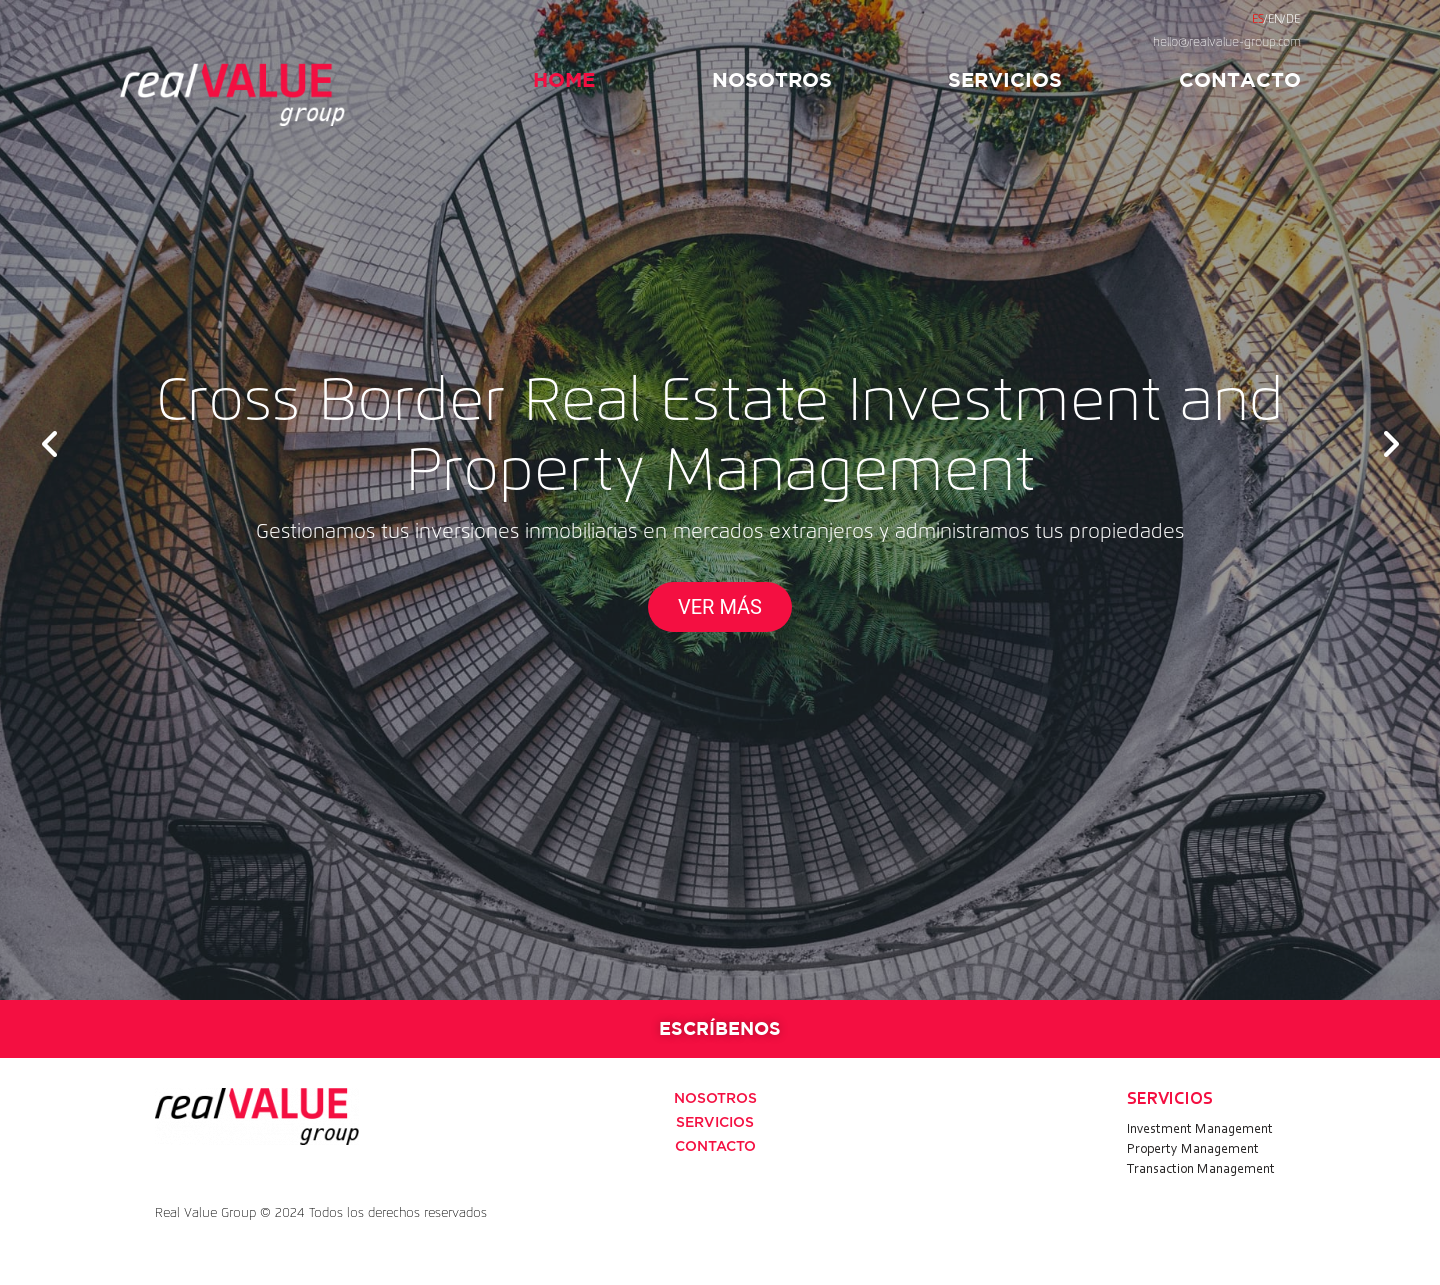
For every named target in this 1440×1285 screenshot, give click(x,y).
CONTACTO (1240, 79)
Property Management (1193, 1150)
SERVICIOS (1005, 79)
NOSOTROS (772, 79)
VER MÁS (720, 607)
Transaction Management (1201, 1170)
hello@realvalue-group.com (1227, 43)
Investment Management (1200, 1130)
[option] (720, 500)
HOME (564, 79)
